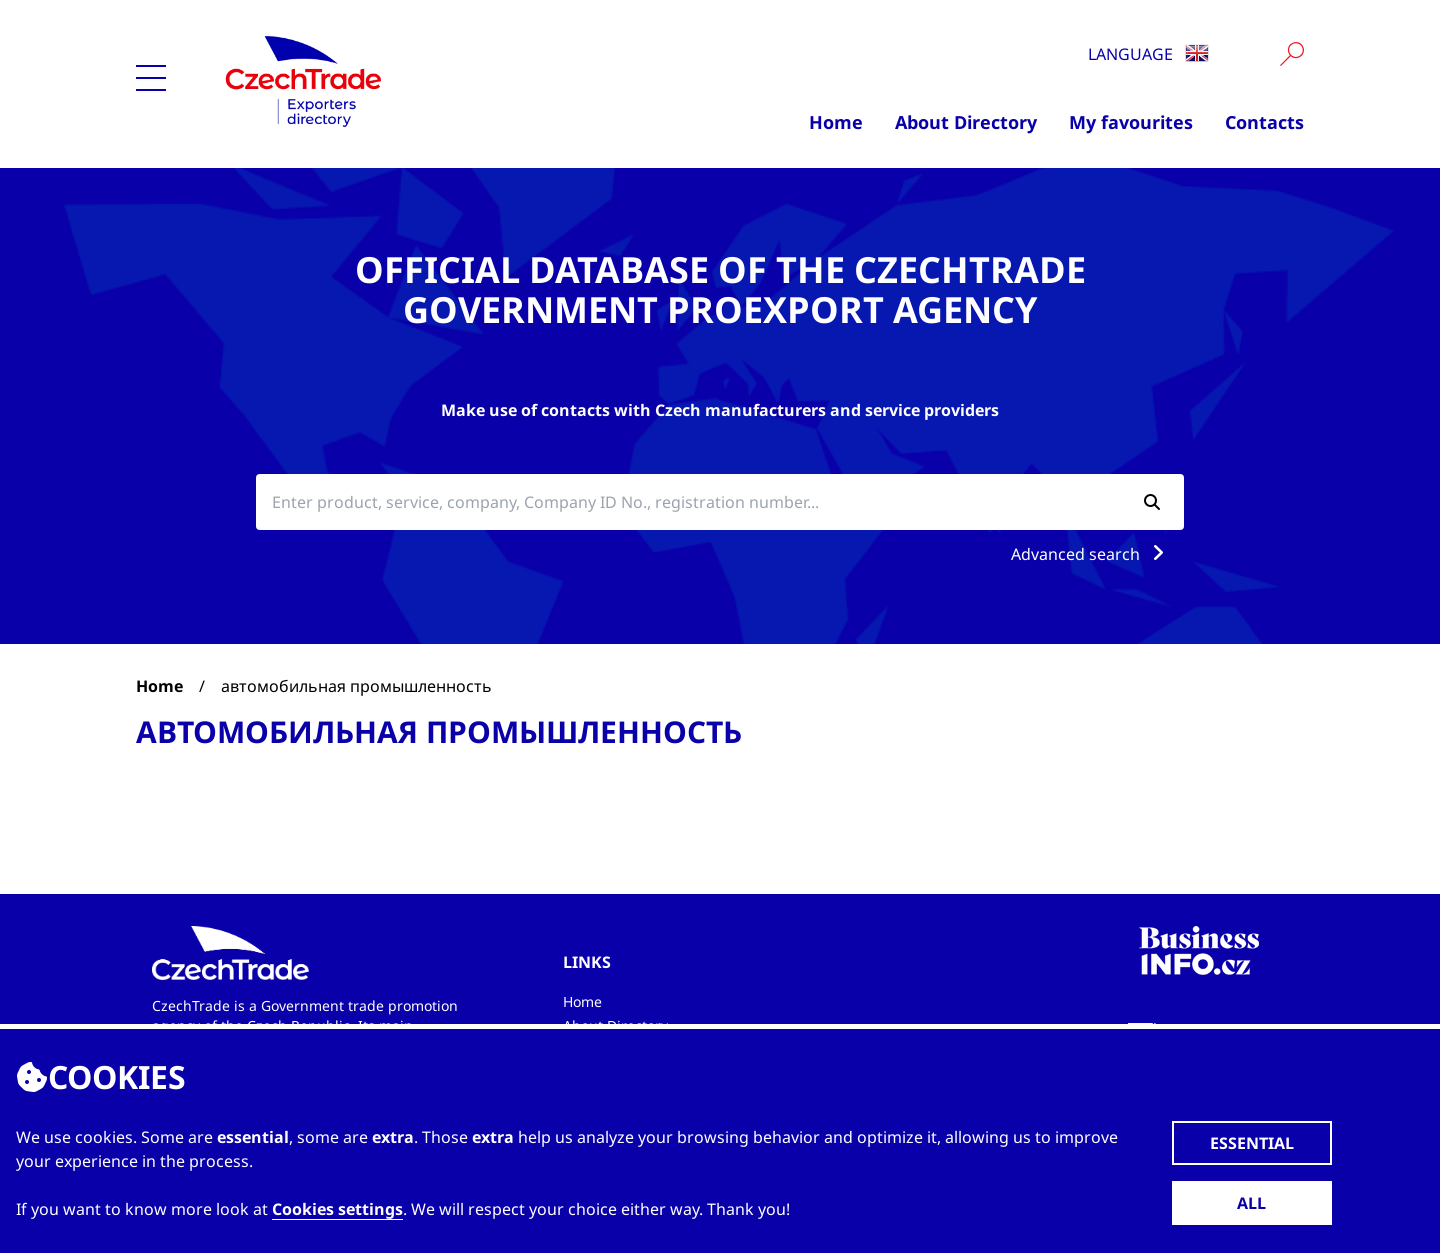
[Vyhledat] (1292, 54)
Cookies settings (337, 1209)
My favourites (1131, 122)
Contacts (1264, 122)
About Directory (966, 122)
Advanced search (1091, 554)
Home (836, 122)
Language (1148, 54)
